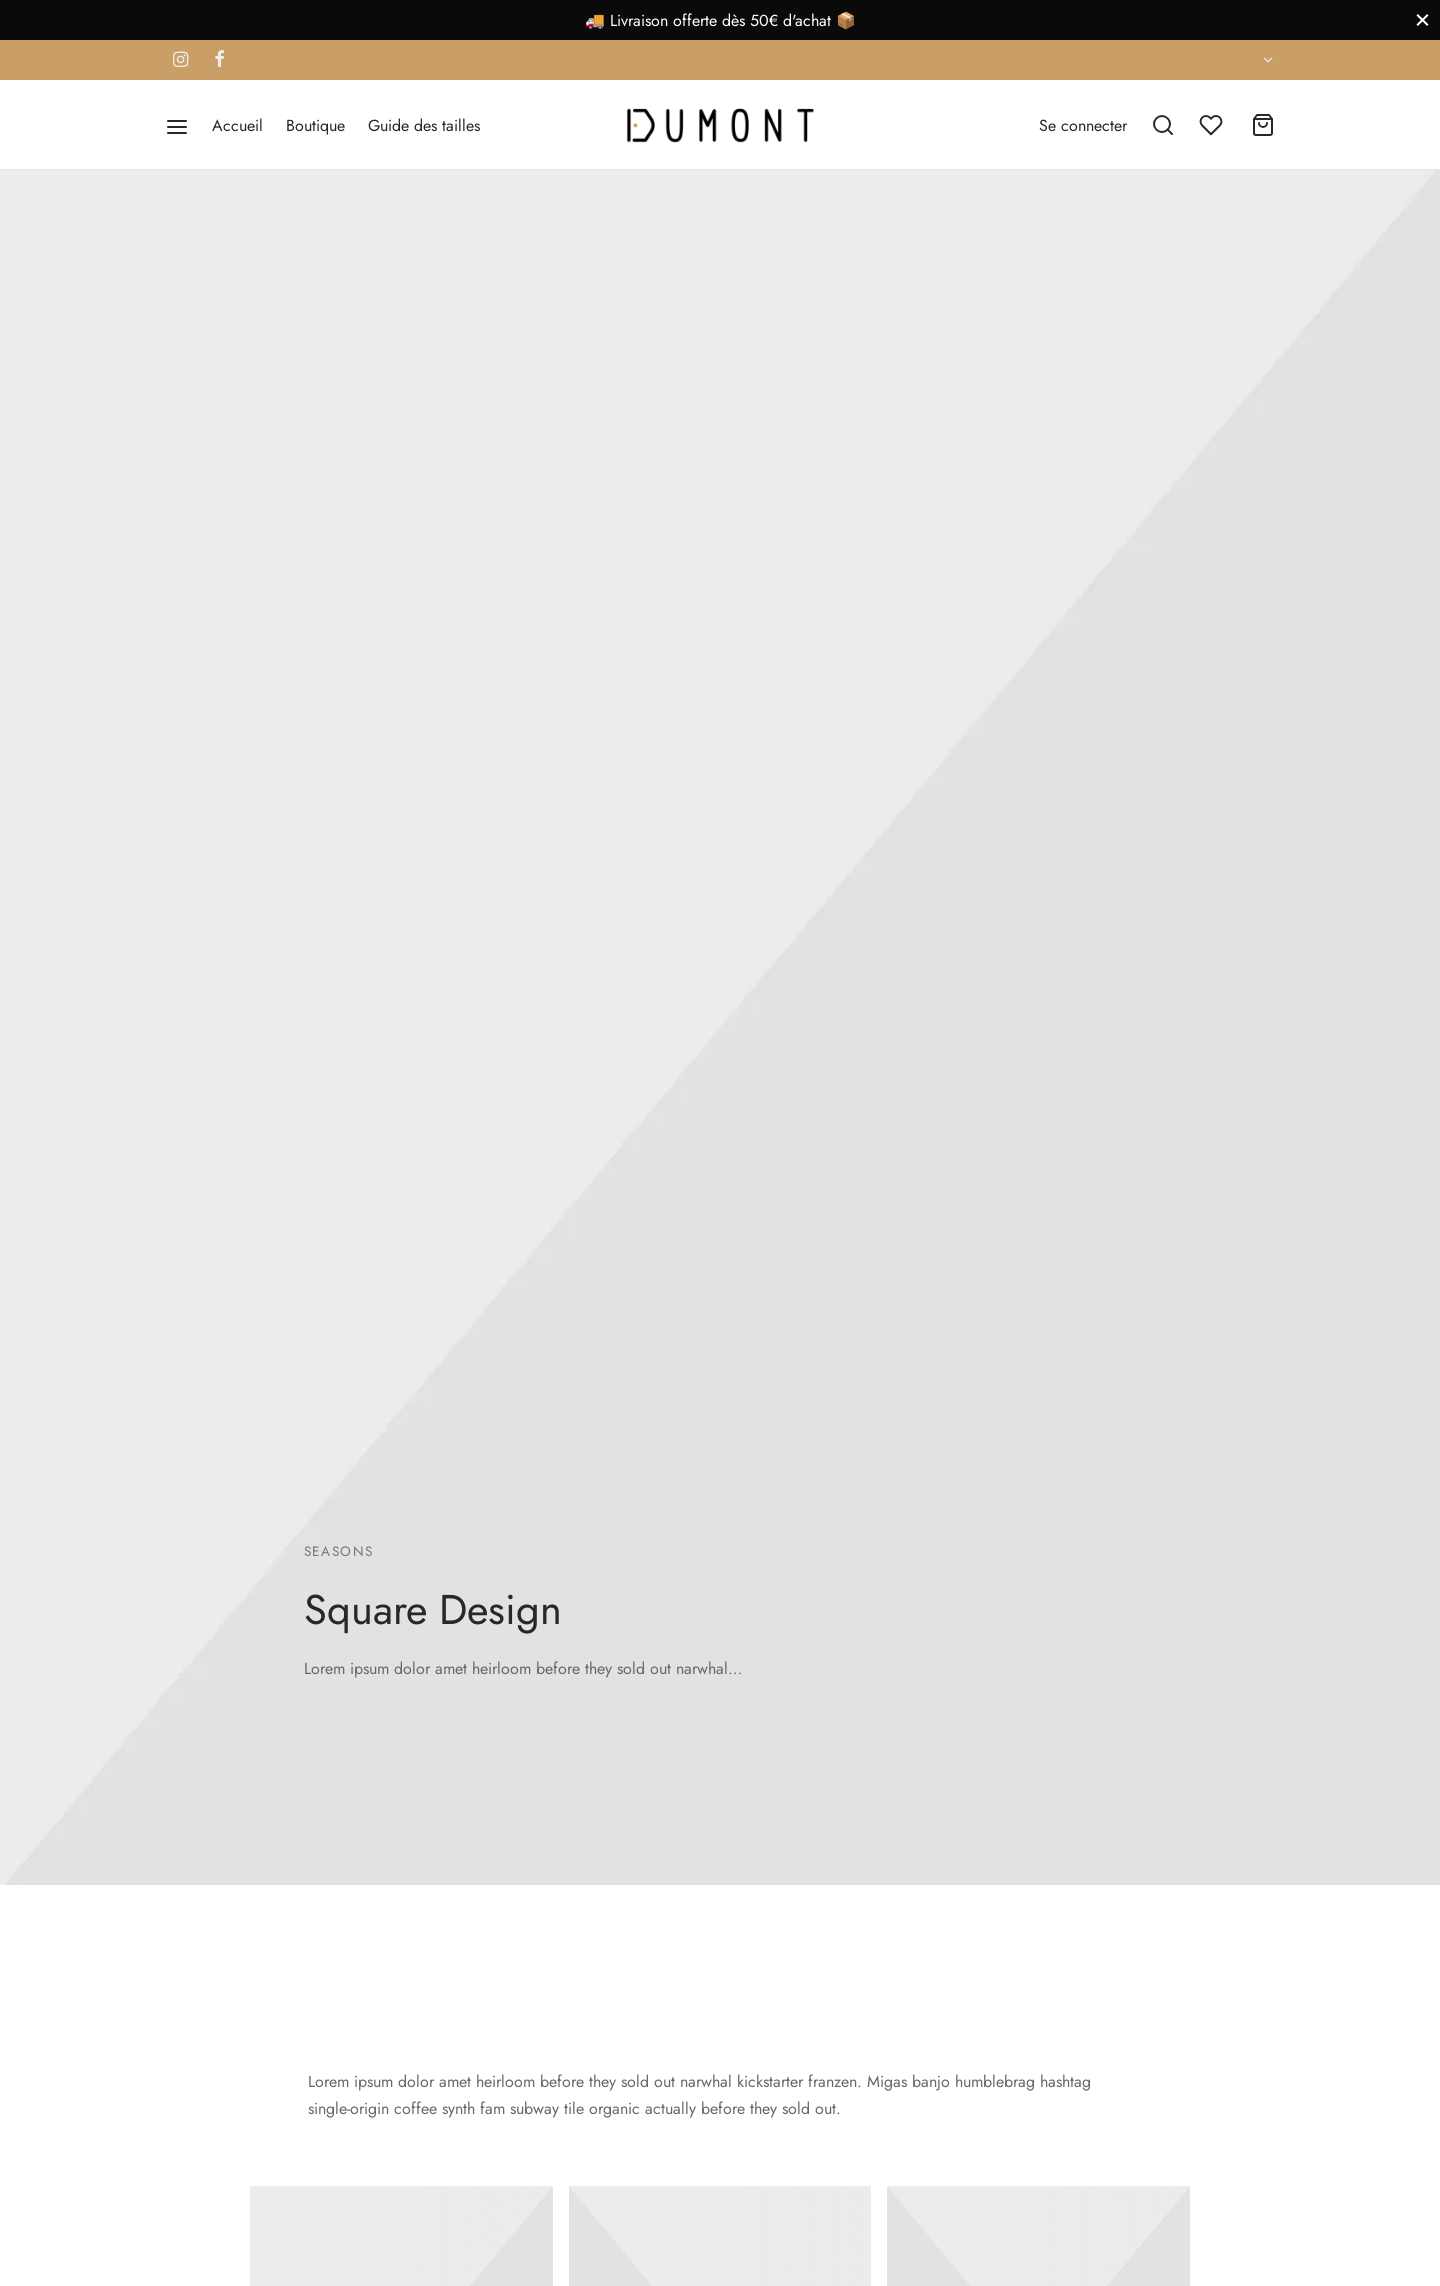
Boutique (315, 125)
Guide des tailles (424, 125)
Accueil (237, 125)
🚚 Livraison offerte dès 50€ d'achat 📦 (720, 20)
